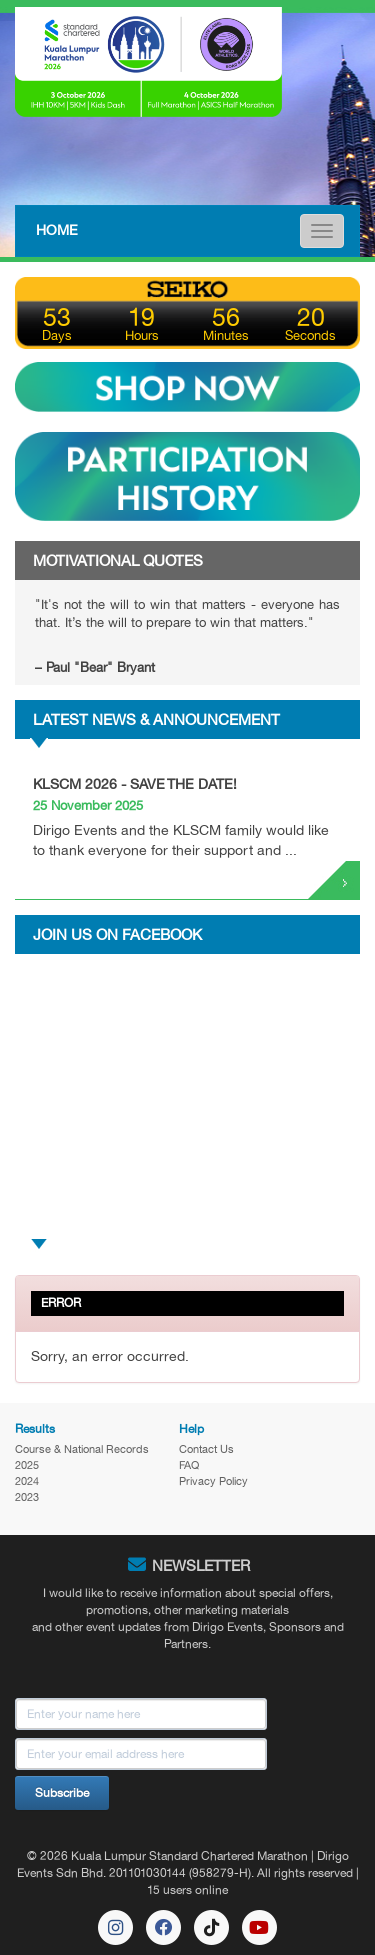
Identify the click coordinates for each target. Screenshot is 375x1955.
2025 (27, 1465)
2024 (27, 1481)
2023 (27, 1497)
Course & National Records (82, 1449)
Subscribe (62, 1793)
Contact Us (206, 1449)
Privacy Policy (213, 1481)
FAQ (189, 1465)
